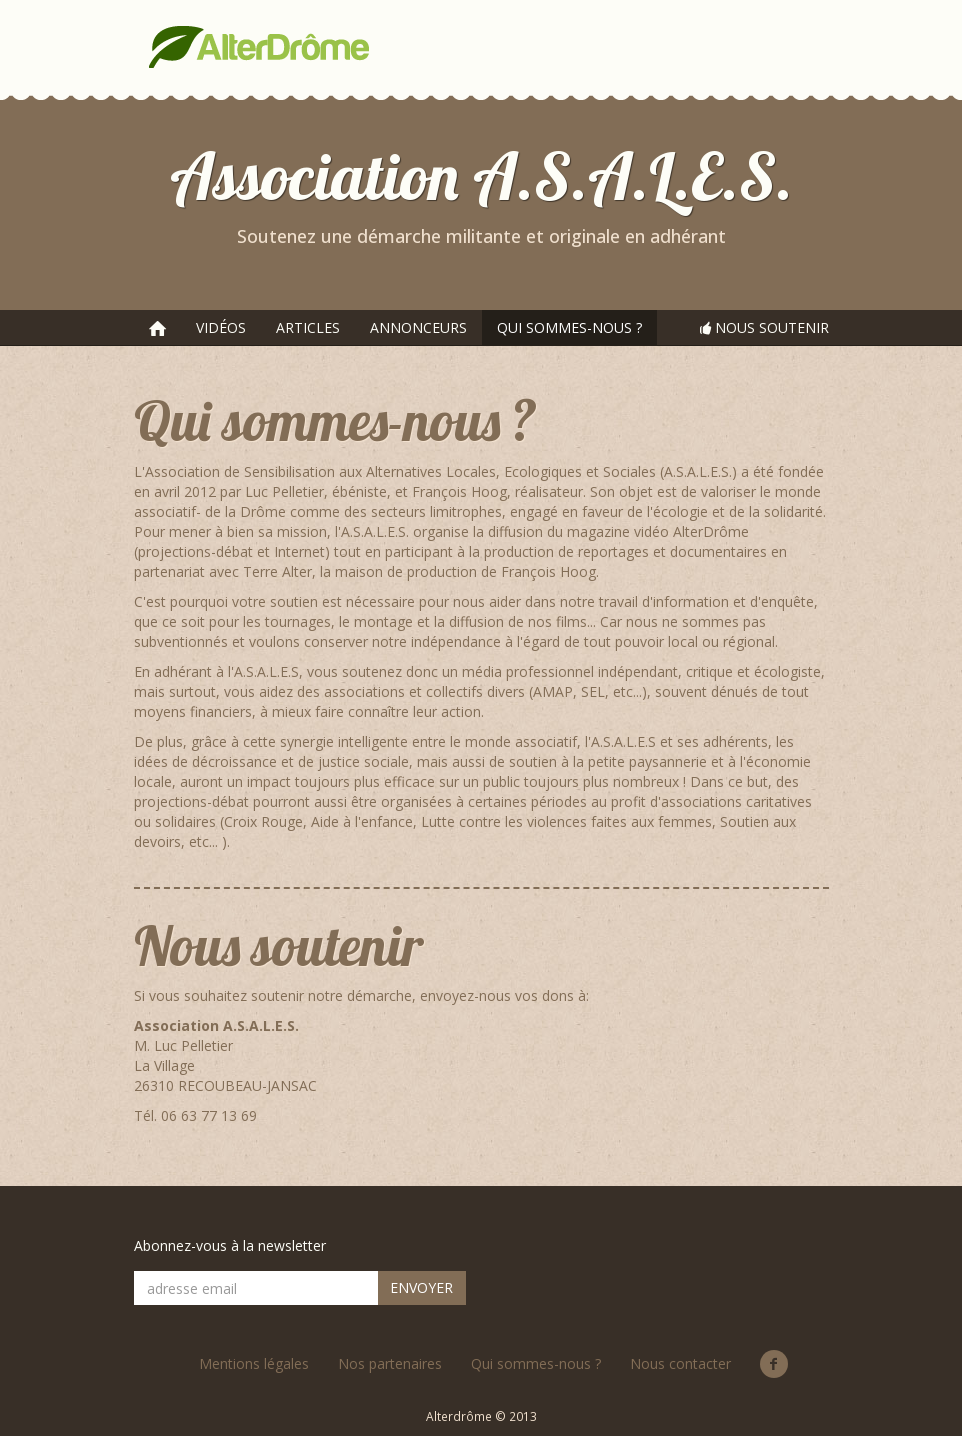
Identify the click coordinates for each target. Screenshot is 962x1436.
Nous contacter (680, 1363)
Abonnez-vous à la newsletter (230, 1245)
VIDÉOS (221, 327)
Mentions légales (254, 1363)
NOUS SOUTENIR (764, 327)
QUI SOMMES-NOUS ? (569, 327)
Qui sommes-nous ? (536, 1363)
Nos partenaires (390, 1363)
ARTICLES (308, 327)
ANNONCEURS (418, 327)
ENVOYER (421, 1287)
